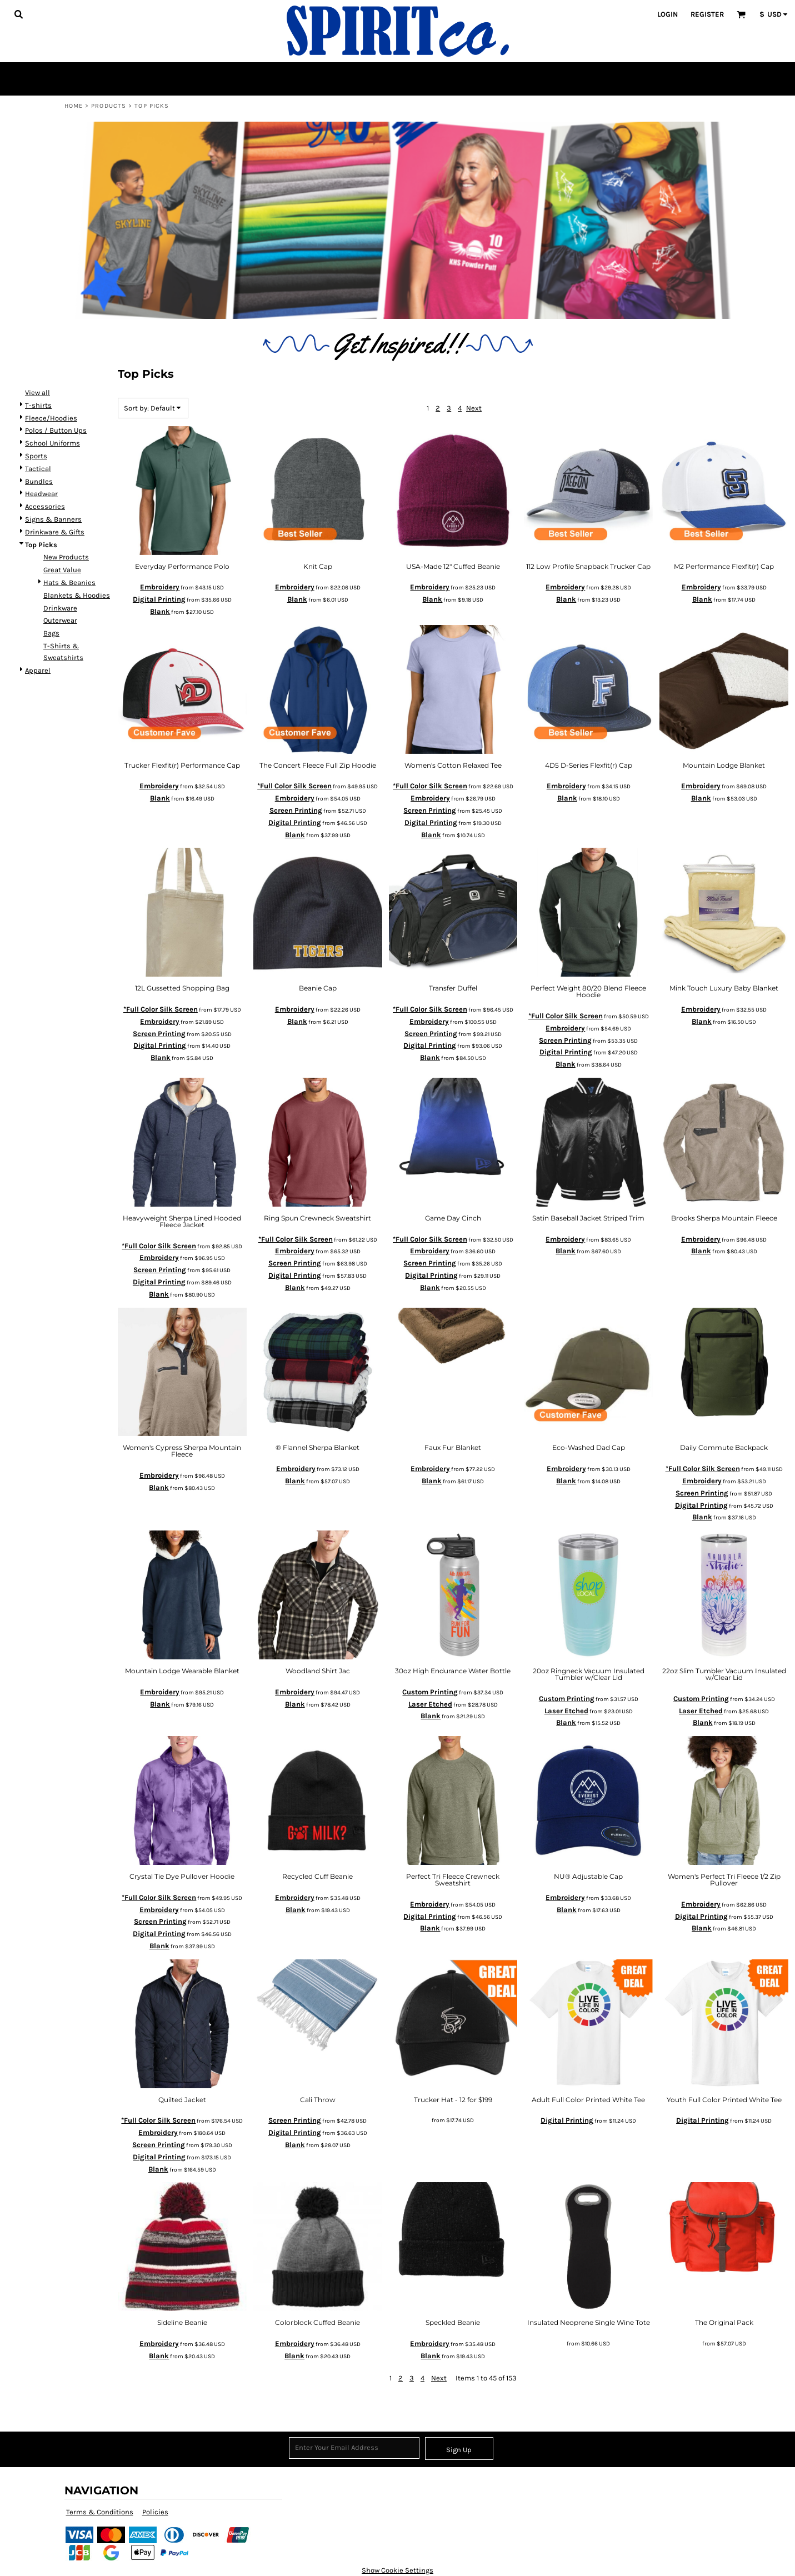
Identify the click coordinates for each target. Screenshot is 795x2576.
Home (73, 105)
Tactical (38, 468)
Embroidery (159, 587)
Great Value (62, 570)
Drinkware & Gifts (54, 532)
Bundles (39, 481)
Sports (36, 456)
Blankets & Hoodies (76, 595)
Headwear (41, 493)
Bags (51, 633)
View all (37, 392)
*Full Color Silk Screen (294, 786)
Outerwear (60, 620)
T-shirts (38, 405)
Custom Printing (430, 1692)
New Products (66, 557)
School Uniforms (52, 443)
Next (474, 408)
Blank (160, 611)
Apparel (38, 670)
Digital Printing (159, 599)
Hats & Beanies (69, 582)
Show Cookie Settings (397, 2570)
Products (108, 105)
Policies (155, 2512)
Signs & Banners (53, 519)
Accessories (45, 506)
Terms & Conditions (99, 2512)
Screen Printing (295, 810)
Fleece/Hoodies (51, 418)
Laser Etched (430, 1704)
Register (707, 14)
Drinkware (60, 608)
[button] (18, 13)
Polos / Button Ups (56, 430)
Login (667, 14)
